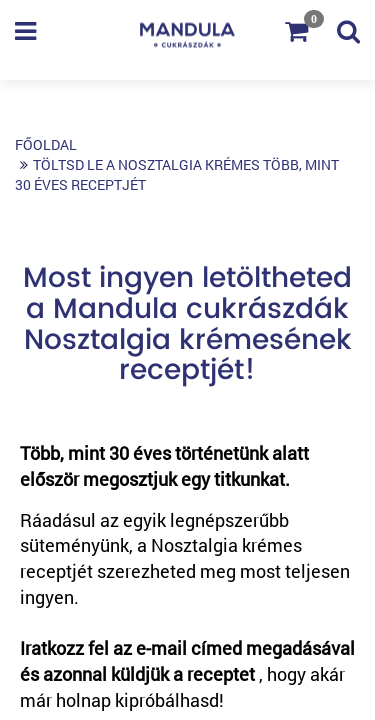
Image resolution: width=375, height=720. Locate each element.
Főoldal (46, 144)
